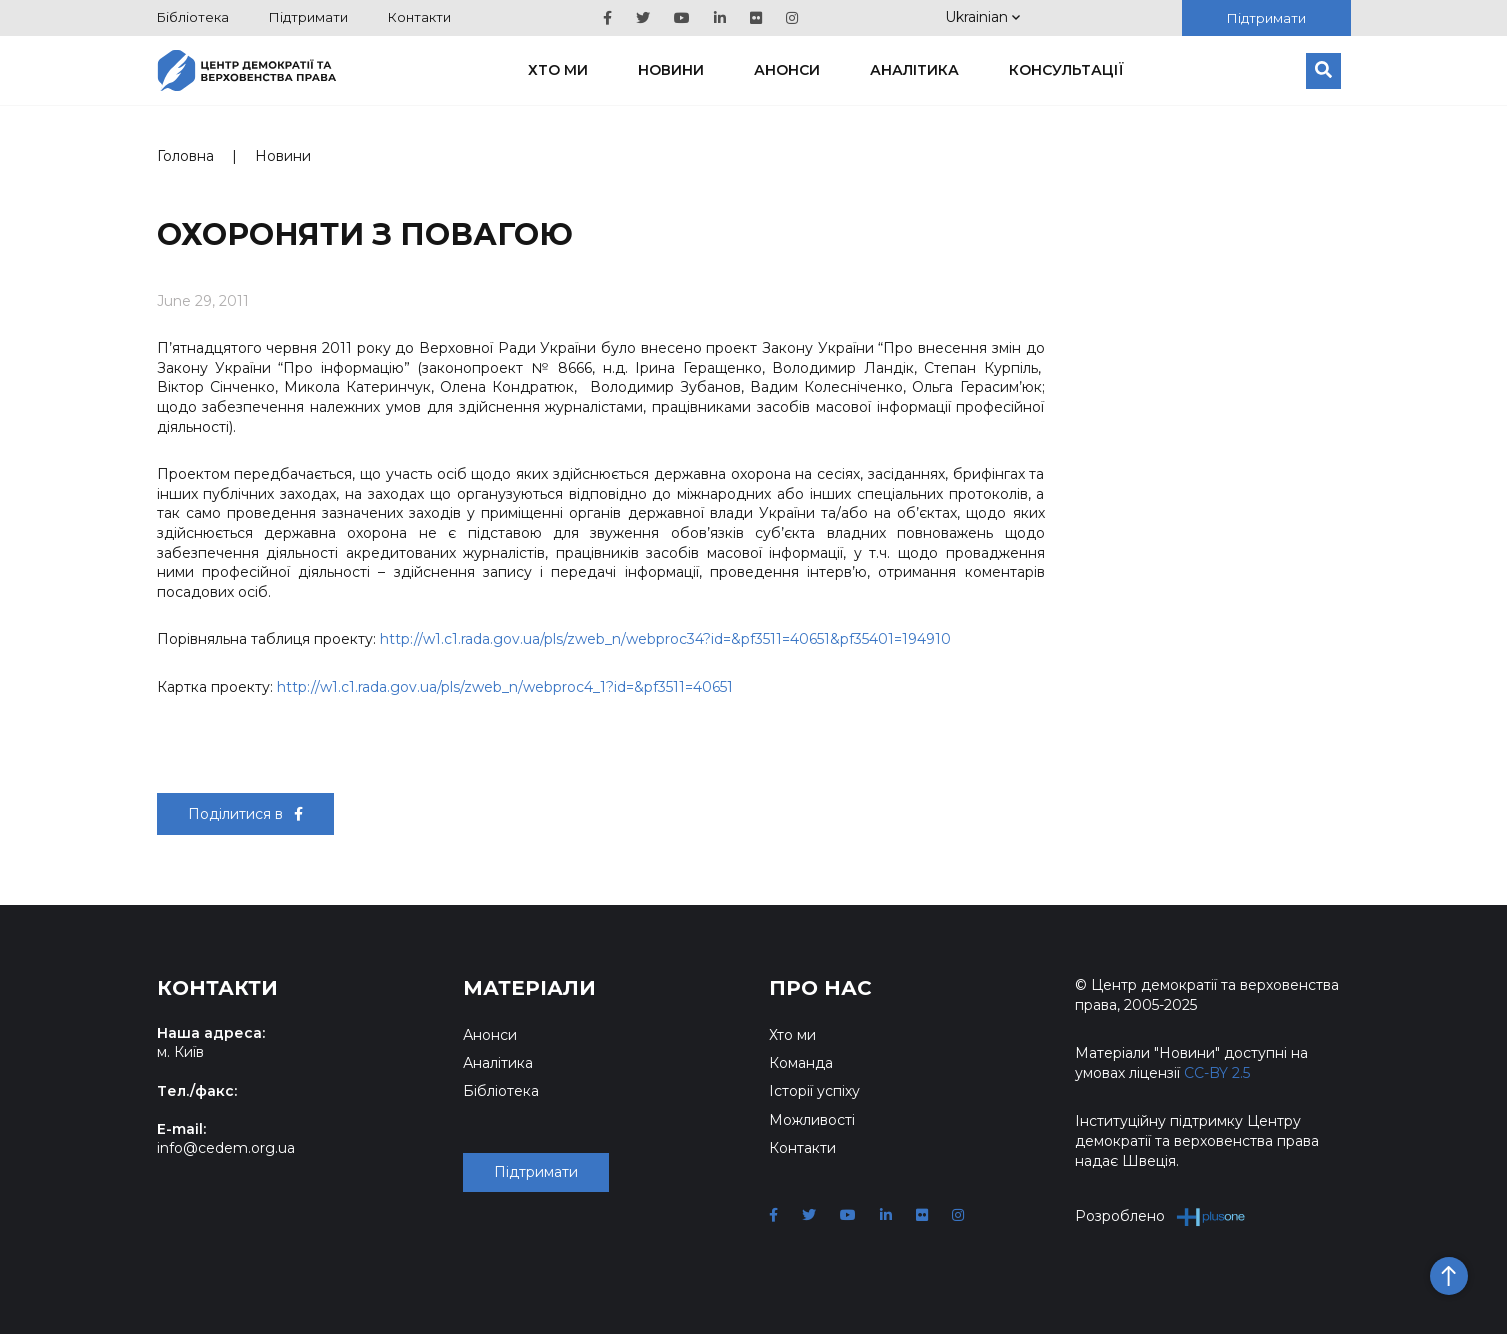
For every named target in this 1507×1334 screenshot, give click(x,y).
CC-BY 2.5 (1217, 1073)
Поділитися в (245, 814)
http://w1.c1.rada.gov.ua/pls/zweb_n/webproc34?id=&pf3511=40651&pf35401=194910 (665, 639)
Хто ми (558, 70)
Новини (671, 70)
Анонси (787, 70)
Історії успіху (814, 1091)
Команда (801, 1063)
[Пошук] (1323, 71)
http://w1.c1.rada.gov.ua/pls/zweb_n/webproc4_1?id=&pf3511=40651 (505, 687)
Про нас (820, 988)
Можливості (812, 1120)
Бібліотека (193, 17)
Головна (185, 156)
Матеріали (529, 988)
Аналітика (914, 70)
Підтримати (308, 17)
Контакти (419, 17)
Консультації (1066, 70)
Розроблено (1160, 1216)
